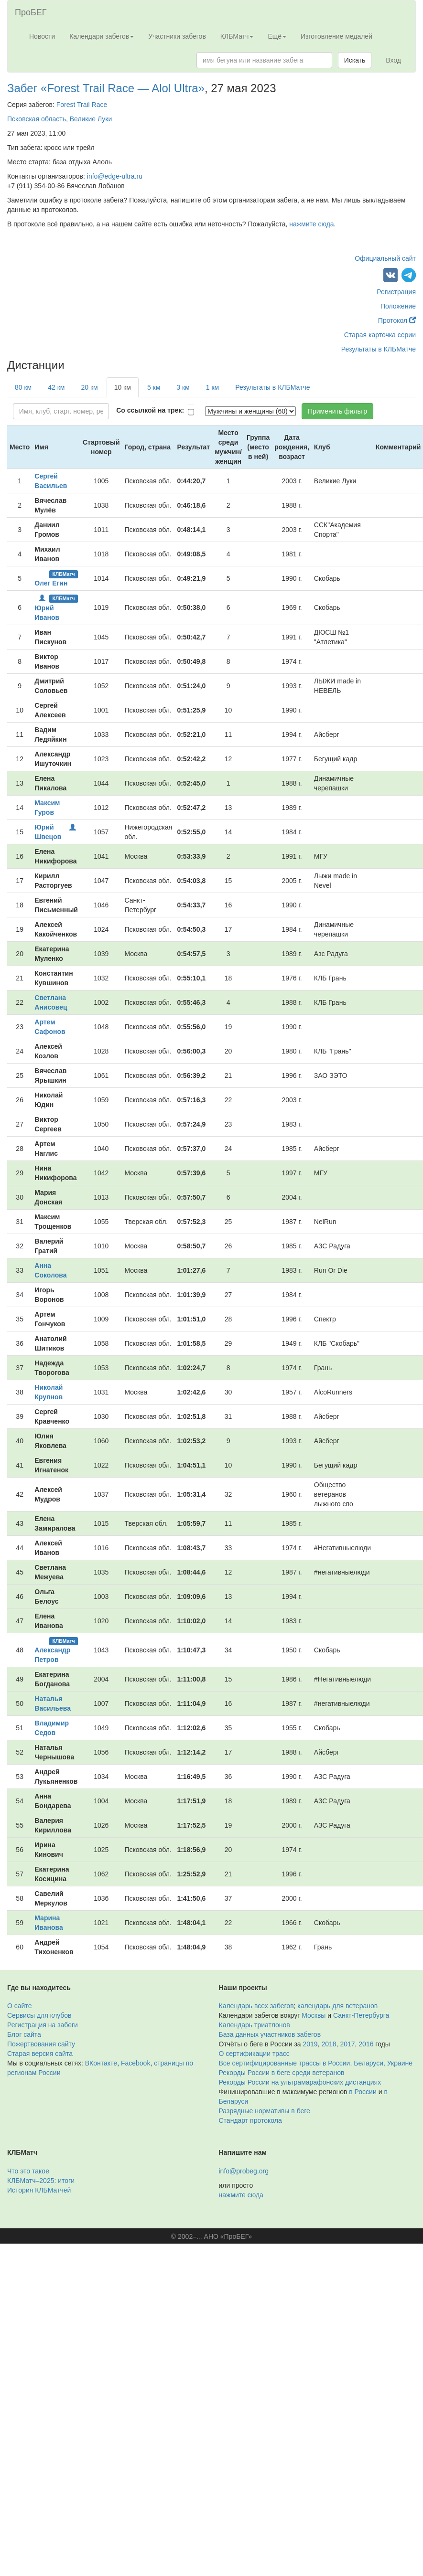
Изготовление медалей (336, 36)
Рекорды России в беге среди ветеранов (282, 2072)
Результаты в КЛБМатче (378, 349)
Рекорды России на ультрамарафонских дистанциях (300, 2082)
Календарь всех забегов (256, 2006)
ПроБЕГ (31, 12)
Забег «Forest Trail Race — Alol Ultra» (106, 88)
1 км (212, 387)
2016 (365, 2044)
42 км (56, 387)
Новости (42, 36)
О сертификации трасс (254, 2053)
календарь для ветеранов (337, 2006)
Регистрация (396, 292)
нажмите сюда (311, 224)
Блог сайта (24, 2034)
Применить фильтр (337, 411)
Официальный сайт (385, 258)
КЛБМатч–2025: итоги (41, 2180)
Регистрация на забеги (42, 2025)
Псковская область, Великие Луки (59, 119)
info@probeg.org (244, 2171)
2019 (310, 2044)
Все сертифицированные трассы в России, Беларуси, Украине (316, 2063)
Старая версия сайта (40, 2053)
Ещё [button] (277, 36)
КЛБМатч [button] (237, 36)
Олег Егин (50, 583)
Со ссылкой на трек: (150, 410)
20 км (89, 387)
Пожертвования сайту (41, 2044)
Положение (398, 306)
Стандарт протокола (250, 2120)
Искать (355, 60)
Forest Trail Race (82, 104)
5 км (153, 387)
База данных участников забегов (270, 2034)
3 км (182, 387)
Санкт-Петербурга (361, 2015)
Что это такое (28, 2171)
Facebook (135, 2063)
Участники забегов (177, 36)
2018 (328, 2044)
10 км (122, 387)
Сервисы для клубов (39, 2015)
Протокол (397, 320)
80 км (23, 387)
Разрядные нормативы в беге (264, 2111)
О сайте (19, 2006)
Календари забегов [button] (101, 36)
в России (362, 2092)
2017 (347, 2044)
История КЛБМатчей (39, 2190)
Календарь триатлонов (254, 2025)
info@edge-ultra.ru (114, 176)
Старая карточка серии (380, 335)
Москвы (313, 2015)
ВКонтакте (101, 2063)
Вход (393, 60)
